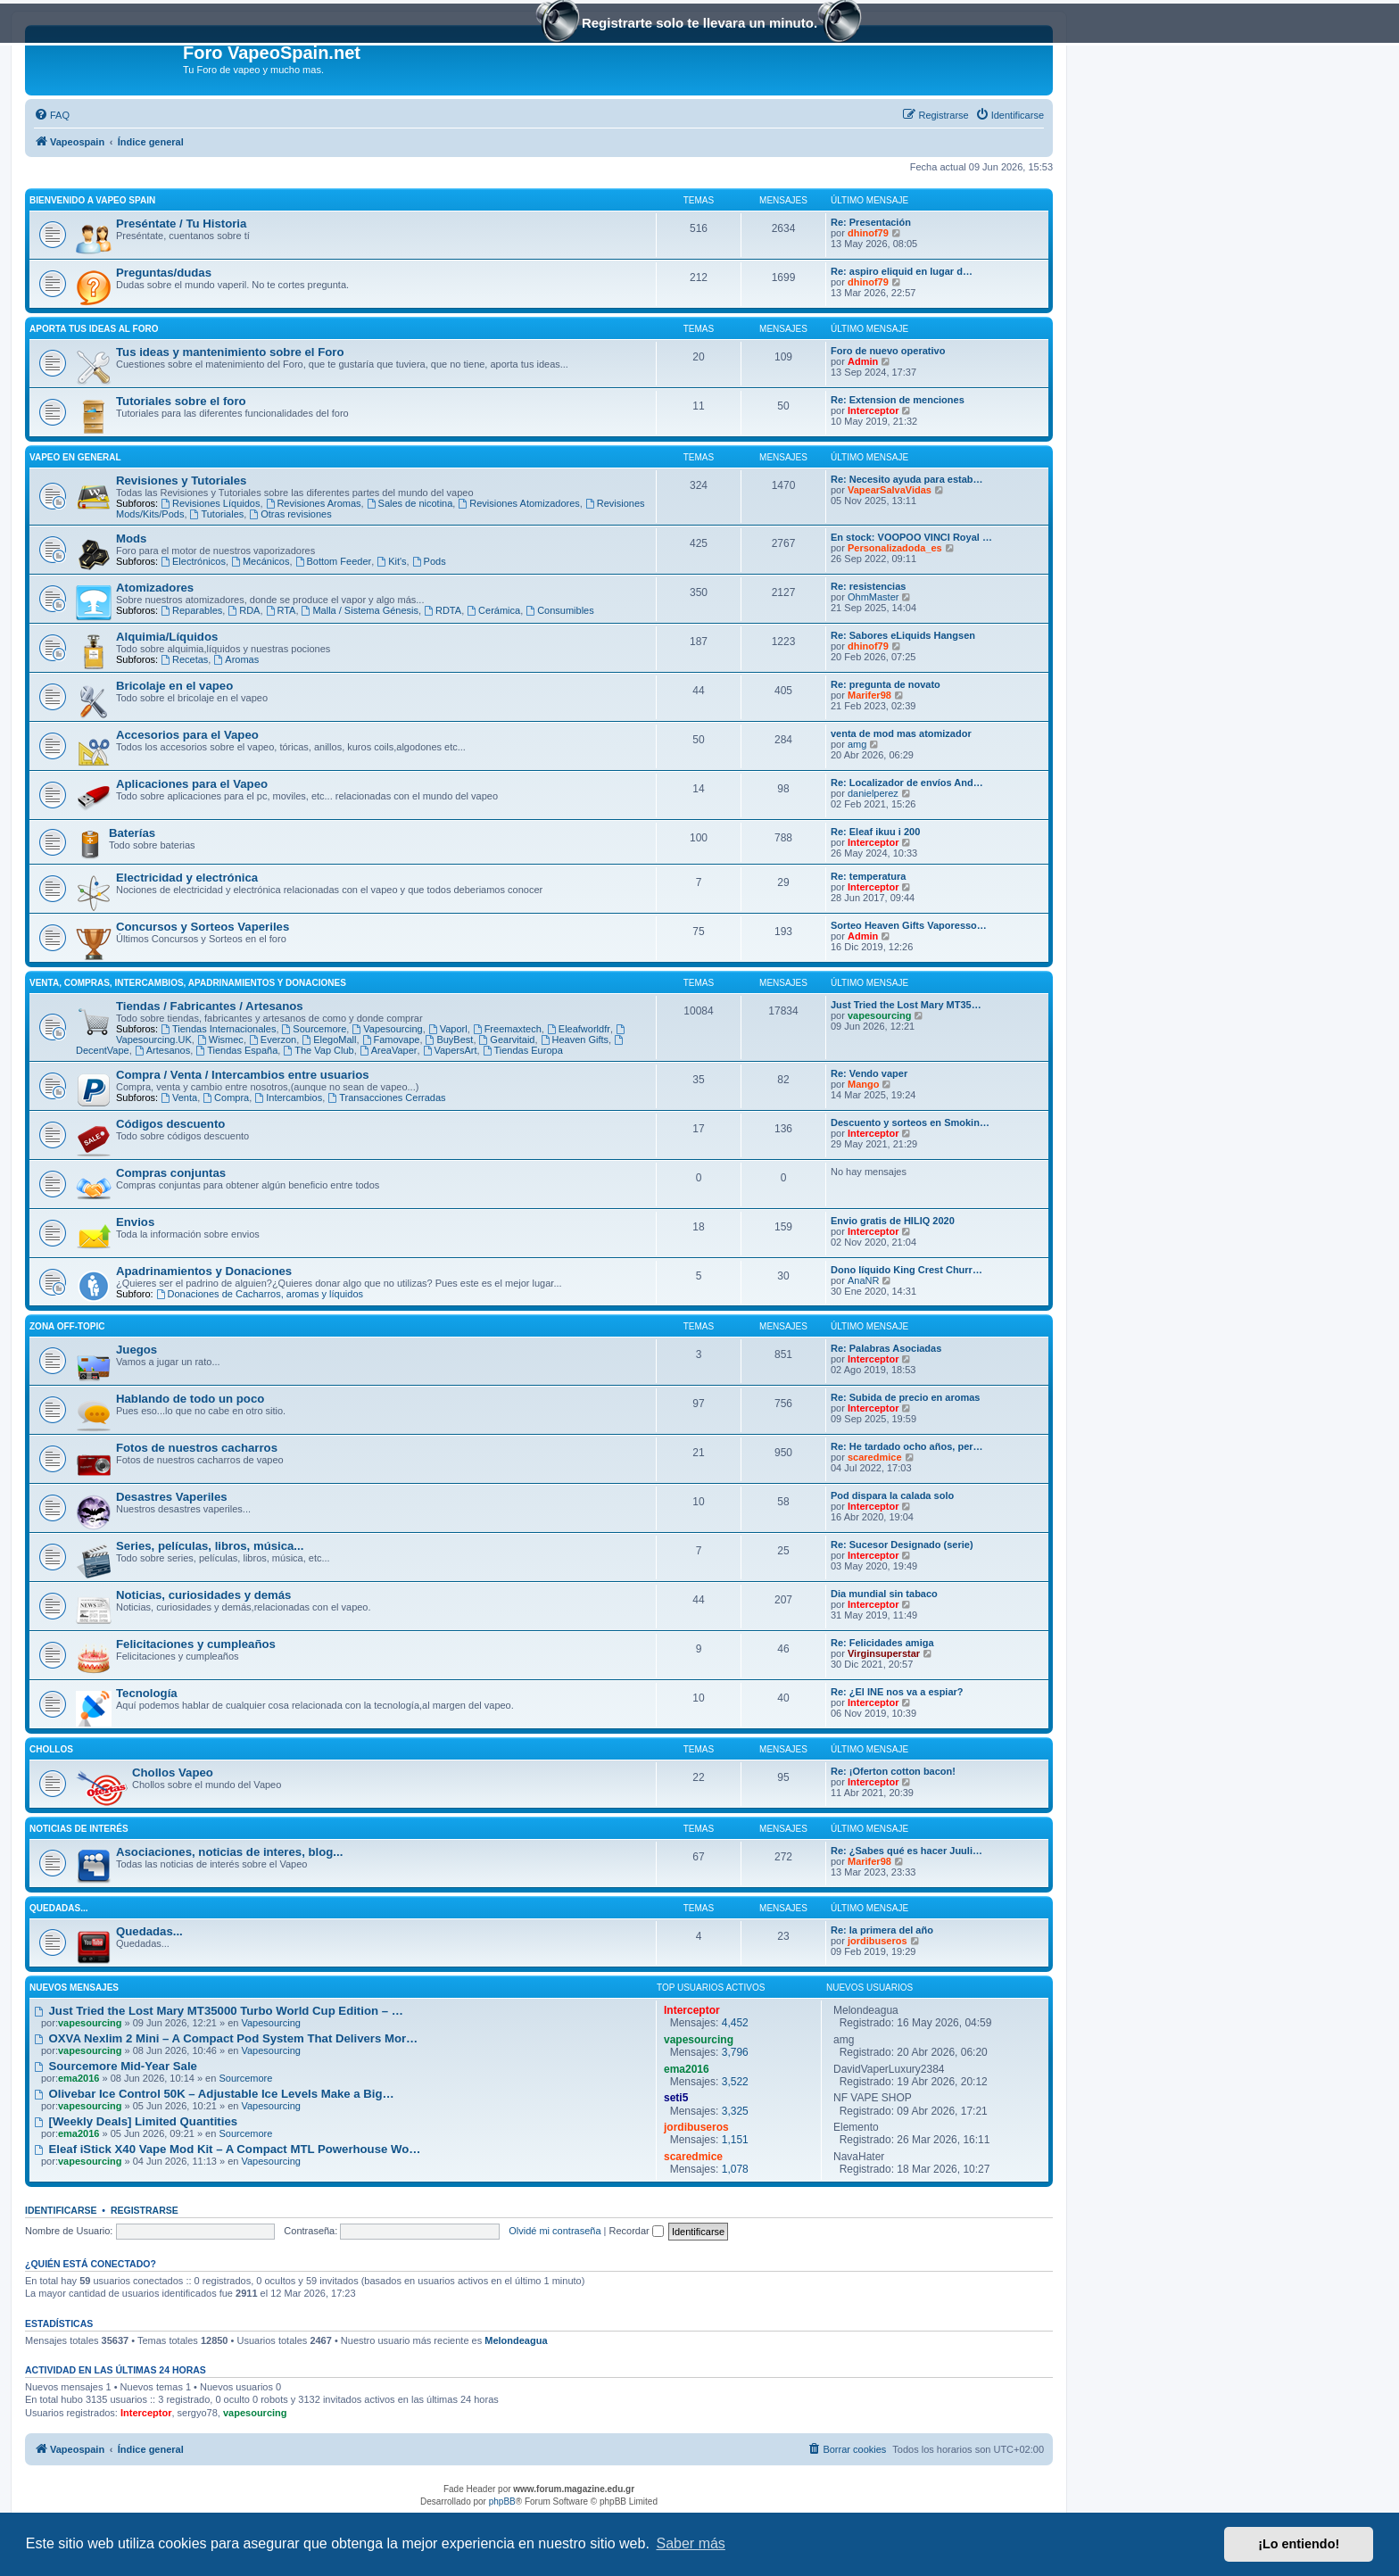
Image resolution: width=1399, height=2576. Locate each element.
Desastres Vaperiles (172, 1496)
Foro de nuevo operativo (888, 350)
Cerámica (493, 610)
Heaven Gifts (574, 1039)
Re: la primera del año (882, 1930)
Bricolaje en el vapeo (174, 685)
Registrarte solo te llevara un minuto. (699, 25)
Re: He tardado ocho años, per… (907, 1446)
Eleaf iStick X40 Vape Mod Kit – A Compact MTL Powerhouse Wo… (227, 2149)
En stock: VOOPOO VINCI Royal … (911, 537)
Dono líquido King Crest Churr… (906, 1269)
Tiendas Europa (523, 1050)
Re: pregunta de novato (885, 684)
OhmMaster (873, 597)
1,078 (735, 2169)
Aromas (236, 659)
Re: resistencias (868, 586)
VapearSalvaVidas (889, 490)
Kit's (391, 561)
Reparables (191, 610)
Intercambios (288, 1097)
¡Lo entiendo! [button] (1298, 2544)
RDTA (442, 610)
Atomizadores (155, 587)
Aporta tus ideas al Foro (93, 329)
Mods (131, 538)
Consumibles (559, 610)
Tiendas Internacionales (218, 1028)
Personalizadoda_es (895, 548)
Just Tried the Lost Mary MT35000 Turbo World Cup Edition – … (218, 2010)
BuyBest (450, 1039)
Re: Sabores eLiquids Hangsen (903, 635)
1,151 (735, 2139)
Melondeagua (515, 2340)
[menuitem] (52, 115)
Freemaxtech (507, 1028)
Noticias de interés (78, 1829)
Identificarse (61, 2210)
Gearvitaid (507, 1039)
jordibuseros (877, 1940)
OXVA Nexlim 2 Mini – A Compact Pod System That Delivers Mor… (226, 2038)
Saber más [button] (691, 2543)
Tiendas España (236, 1050)
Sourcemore (314, 1028)
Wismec (220, 1039)
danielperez (873, 793)
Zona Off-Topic (66, 1326)
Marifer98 (869, 695)
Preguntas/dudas (163, 272)
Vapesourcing (387, 1028)
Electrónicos (193, 561)
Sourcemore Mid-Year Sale (115, 2066)
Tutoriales (217, 514)
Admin (863, 361)
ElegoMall (329, 1039)
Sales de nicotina (410, 503)
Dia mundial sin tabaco (884, 1593)
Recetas (184, 659)
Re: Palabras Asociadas (886, 1348)
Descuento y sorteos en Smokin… (910, 1122)
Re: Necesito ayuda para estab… (907, 479)
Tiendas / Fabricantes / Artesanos (209, 1006)
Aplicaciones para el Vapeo (192, 784)
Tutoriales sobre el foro (181, 401)
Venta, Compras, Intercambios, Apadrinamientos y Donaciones (187, 983)
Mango (863, 1084)
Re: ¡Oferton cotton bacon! (893, 1771)
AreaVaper (389, 1050)
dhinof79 (868, 233)
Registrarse (144, 2210)
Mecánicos (260, 561)
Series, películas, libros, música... (209, 1546)
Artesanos (162, 1050)
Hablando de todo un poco (190, 1398)
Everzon (272, 1039)
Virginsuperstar (884, 1653)
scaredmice (875, 1457)
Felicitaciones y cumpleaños (196, 1644)
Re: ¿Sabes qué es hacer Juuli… (906, 1850)
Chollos (51, 1749)
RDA (244, 610)
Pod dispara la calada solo (892, 1495)
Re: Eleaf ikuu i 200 (875, 831)
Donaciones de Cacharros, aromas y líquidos (259, 1293)
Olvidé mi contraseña (554, 2230)
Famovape (391, 1039)
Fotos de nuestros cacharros (196, 1447)
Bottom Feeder (333, 561)
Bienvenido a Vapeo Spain (92, 200)
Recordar (636, 2230)
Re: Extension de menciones (897, 399)
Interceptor (873, 410)
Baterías (132, 833)
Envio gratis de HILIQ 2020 (893, 1220)
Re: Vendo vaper (869, 1073)
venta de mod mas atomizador (901, 733)
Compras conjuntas (171, 1173)
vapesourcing (880, 1015)
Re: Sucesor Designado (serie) (902, 1544)
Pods (429, 561)
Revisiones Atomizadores (518, 503)
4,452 (735, 2023)
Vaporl (448, 1028)
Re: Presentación (871, 222)
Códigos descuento (170, 1124)
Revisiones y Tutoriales (181, 480)
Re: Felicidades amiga (882, 1642)
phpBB (502, 2501)
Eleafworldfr (578, 1028)
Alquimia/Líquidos (167, 636)
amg (857, 744)
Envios (135, 1222)
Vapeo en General (75, 457)
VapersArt (450, 1050)
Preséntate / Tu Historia (181, 223)
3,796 (735, 2052)
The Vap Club (318, 1050)
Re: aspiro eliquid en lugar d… (902, 271)
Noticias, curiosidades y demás (203, 1595)
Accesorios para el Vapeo (187, 734)
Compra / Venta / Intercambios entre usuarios (242, 1074)
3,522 (735, 2081)
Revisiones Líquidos (210, 503)
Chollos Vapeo (172, 1772)
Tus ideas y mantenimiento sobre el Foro (230, 352)
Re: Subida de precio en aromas (906, 1397)
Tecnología (147, 1693)
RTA (281, 610)
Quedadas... (58, 1908)
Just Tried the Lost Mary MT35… (906, 1004)
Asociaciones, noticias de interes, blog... (229, 1852)
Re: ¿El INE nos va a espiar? (897, 1691)
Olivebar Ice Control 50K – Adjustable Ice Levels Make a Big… (214, 2093)
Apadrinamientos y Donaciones (204, 1271)
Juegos (136, 1349)
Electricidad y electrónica (187, 877)
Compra (226, 1097)
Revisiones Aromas (313, 503)
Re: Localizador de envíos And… (907, 782)
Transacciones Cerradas (386, 1097)
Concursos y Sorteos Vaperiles (202, 926)
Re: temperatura (868, 876)
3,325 (735, 2111)
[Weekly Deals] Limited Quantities (135, 2121)
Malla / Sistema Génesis (360, 610)
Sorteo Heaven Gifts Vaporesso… (909, 925)
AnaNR (863, 1280)
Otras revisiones (290, 514)
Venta (179, 1097)
